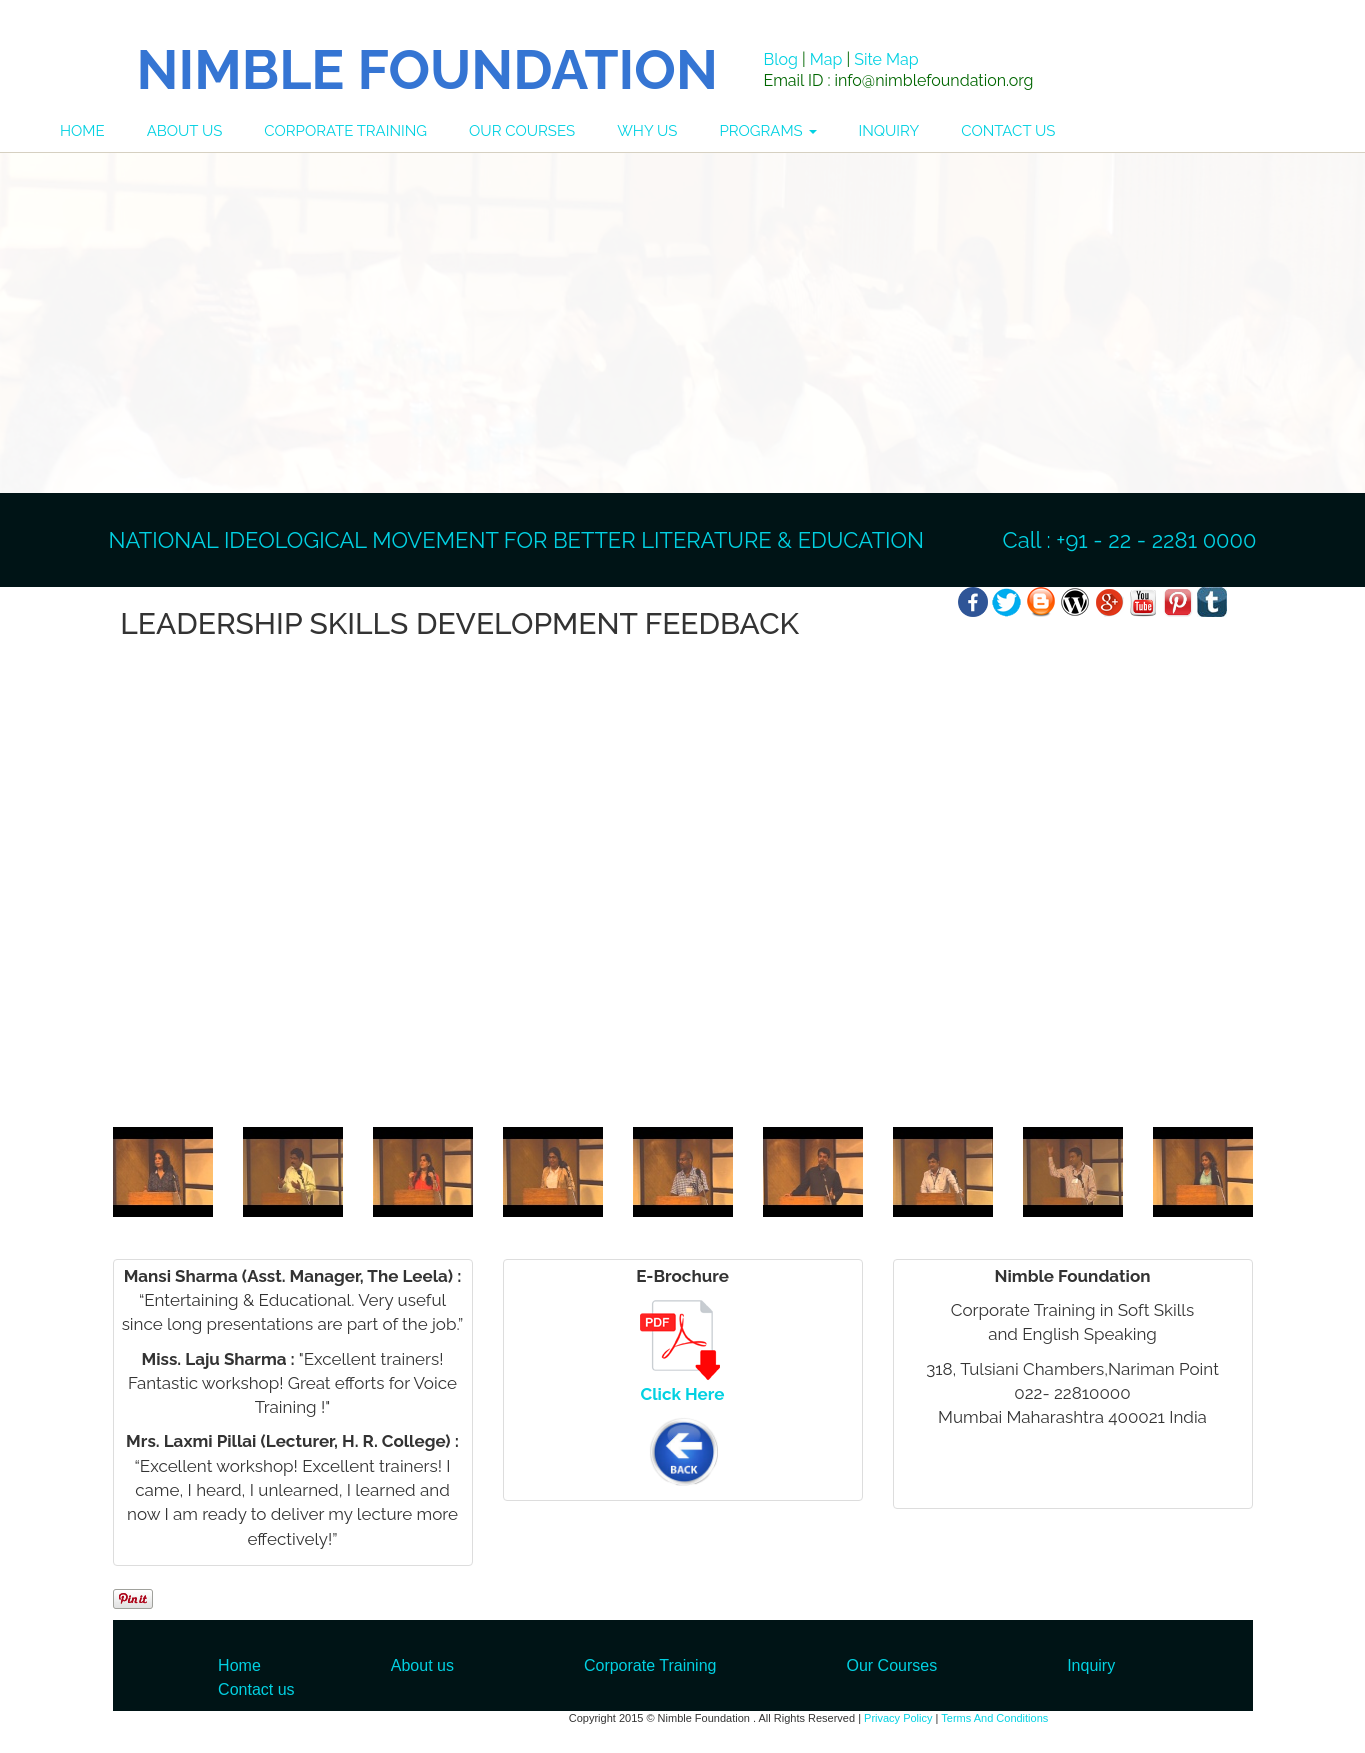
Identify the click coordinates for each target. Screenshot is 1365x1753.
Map (826, 59)
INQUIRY (889, 131)
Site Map (886, 59)
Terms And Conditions (994, 1718)
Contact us (256, 1689)
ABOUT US (185, 131)
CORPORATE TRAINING (345, 131)
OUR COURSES (522, 131)
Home (239, 1665)
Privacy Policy (898, 1718)
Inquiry (1091, 1665)
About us (422, 1665)
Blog (781, 59)
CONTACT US (1008, 131)
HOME (82, 131)
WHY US (647, 131)
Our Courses (891, 1665)
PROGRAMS (767, 131)
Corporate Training (650, 1665)
